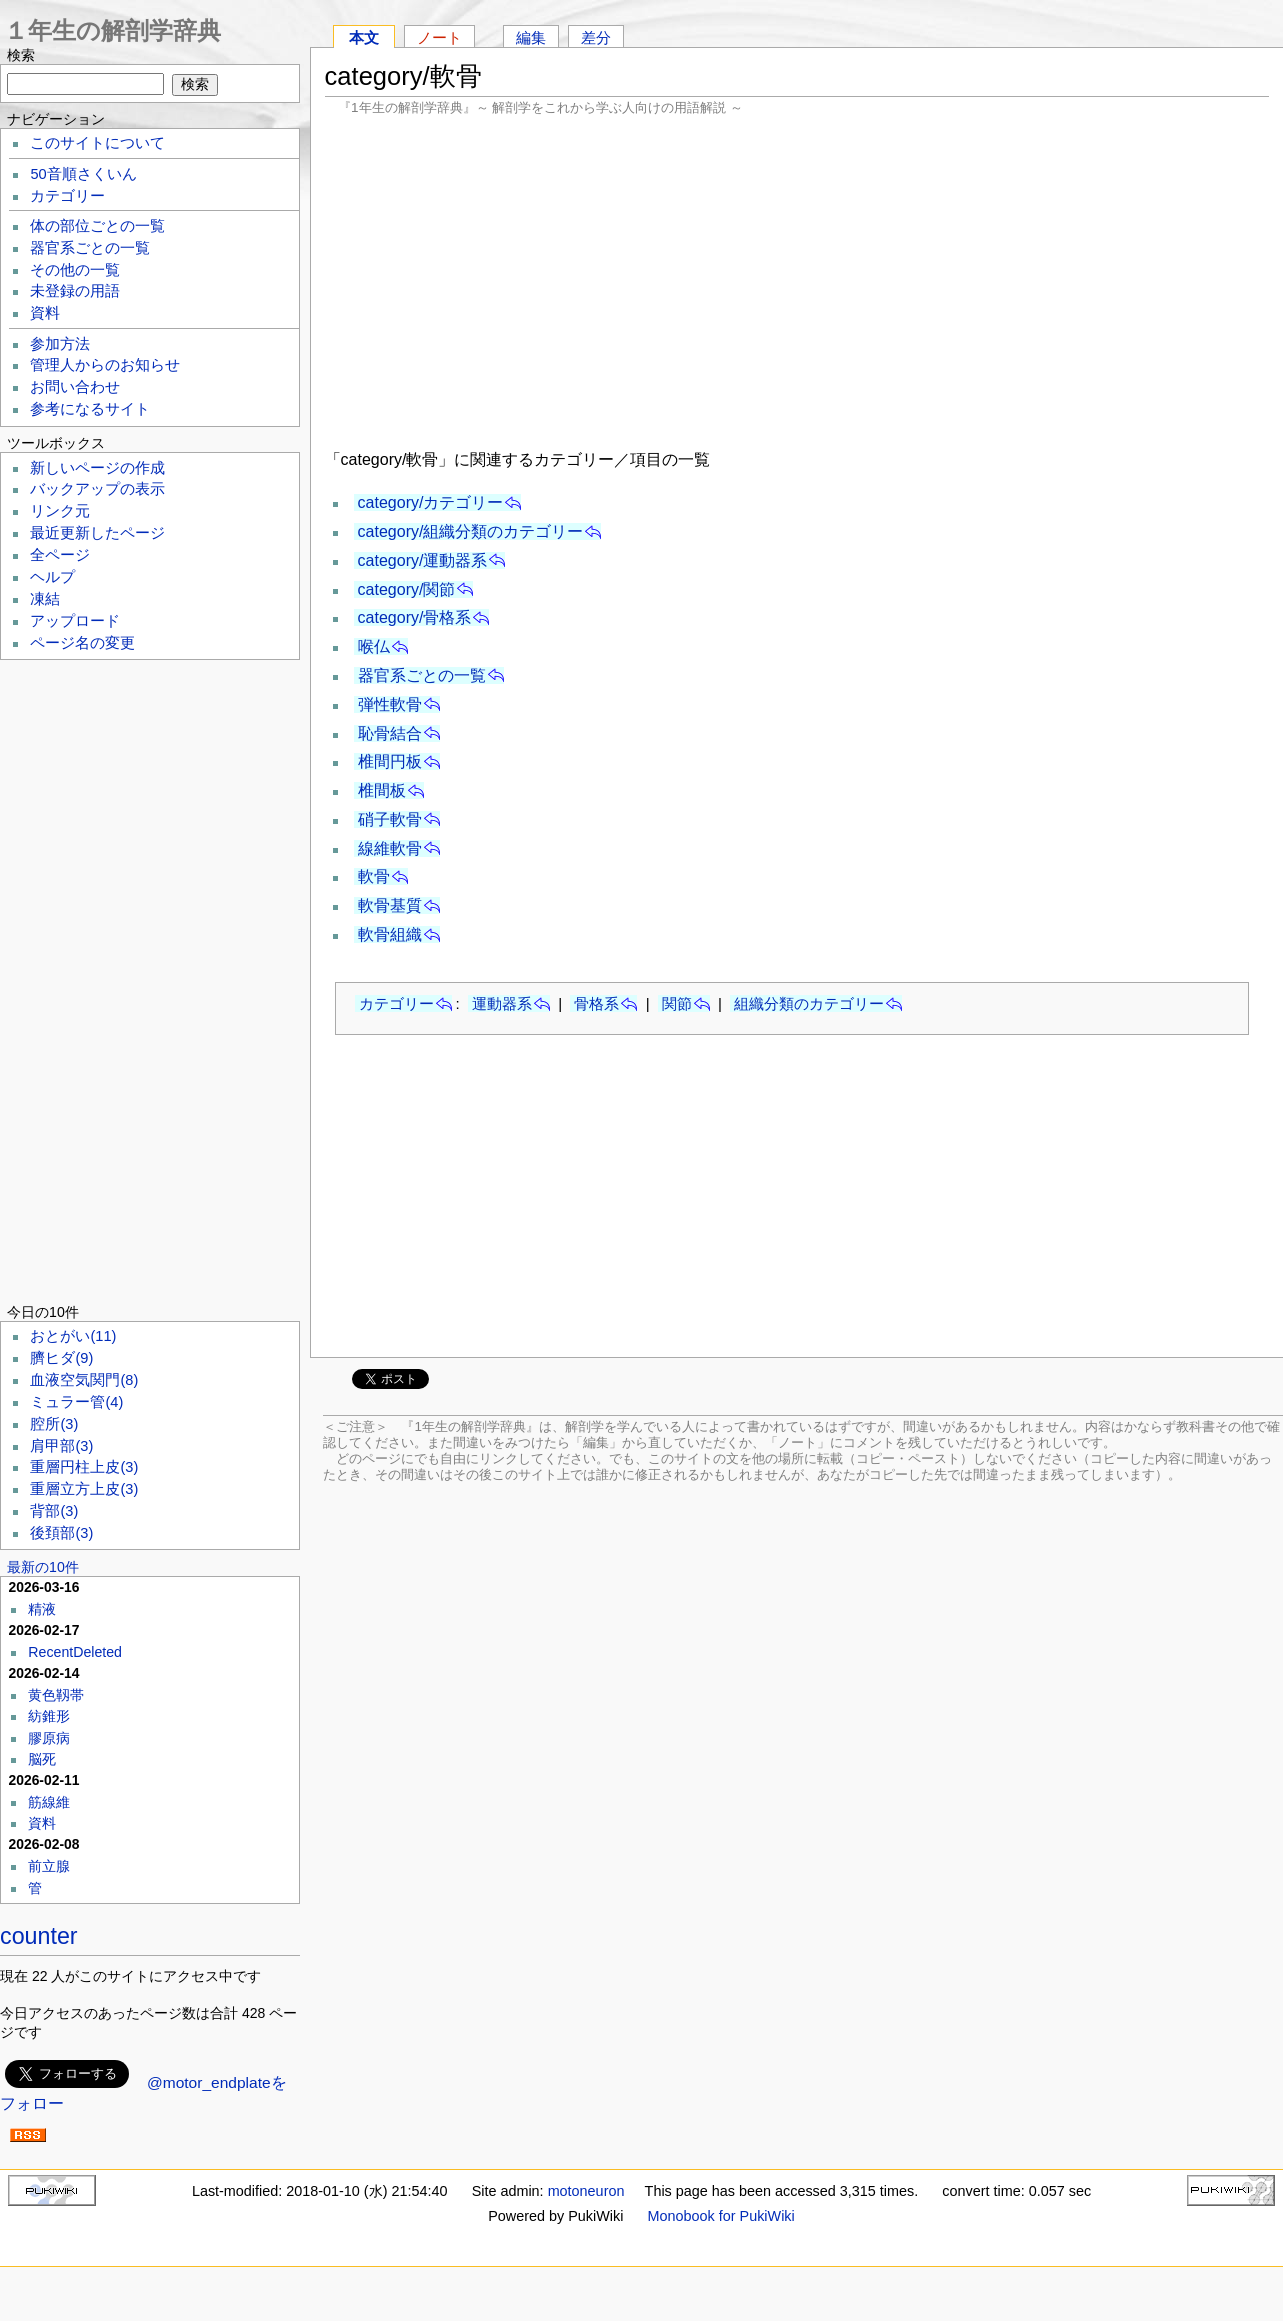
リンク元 (60, 511)
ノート (439, 37)
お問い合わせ (75, 387)
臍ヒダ (61, 1358)
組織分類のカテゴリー (809, 1003)
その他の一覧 (75, 270)
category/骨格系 (415, 617)
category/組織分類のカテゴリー (471, 531)
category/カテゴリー (431, 502)
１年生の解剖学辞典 (112, 30)
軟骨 (374, 876)
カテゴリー (396, 1003)
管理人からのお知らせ (105, 365)
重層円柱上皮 (84, 1467)
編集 (531, 37)
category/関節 (407, 589)
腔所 (54, 1424)
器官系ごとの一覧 (422, 675)
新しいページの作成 (97, 468)
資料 (45, 313)
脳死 (42, 1759)
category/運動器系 (423, 560)
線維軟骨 (390, 848)
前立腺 (49, 1866)
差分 (596, 37)
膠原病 (49, 1738)
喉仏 (374, 646)
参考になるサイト (90, 409)
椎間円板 (390, 761)
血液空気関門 (84, 1380)
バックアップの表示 (97, 489)
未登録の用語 (75, 291)
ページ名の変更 (82, 643)
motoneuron (586, 2191)
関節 (677, 1003)
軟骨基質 (390, 905)
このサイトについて (97, 143)
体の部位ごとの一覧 (97, 226)
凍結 (45, 599)
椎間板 (382, 790)
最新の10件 (43, 1567)
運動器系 (502, 1003)
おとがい (73, 1336)
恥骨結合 (390, 733)
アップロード (75, 621)
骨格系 (596, 1003)
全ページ (60, 555)
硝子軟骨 (390, 819)
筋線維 (49, 1802)
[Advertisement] (797, 280)
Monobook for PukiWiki (721, 2216)
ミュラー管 (76, 1402)
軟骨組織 (390, 934)
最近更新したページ (97, 533)
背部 (54, 1511)
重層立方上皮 (84, 1489)
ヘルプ (52, 577)
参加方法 (60, 344)
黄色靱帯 (56, 1695)
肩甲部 (61, 1446)
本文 (364, 37)
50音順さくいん (83, 174)
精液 (42, 1609)
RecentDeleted (75, 1652)
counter (39, 1936)
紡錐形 (49, 1716)
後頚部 (61, 1533)
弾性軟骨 (390, 704)
